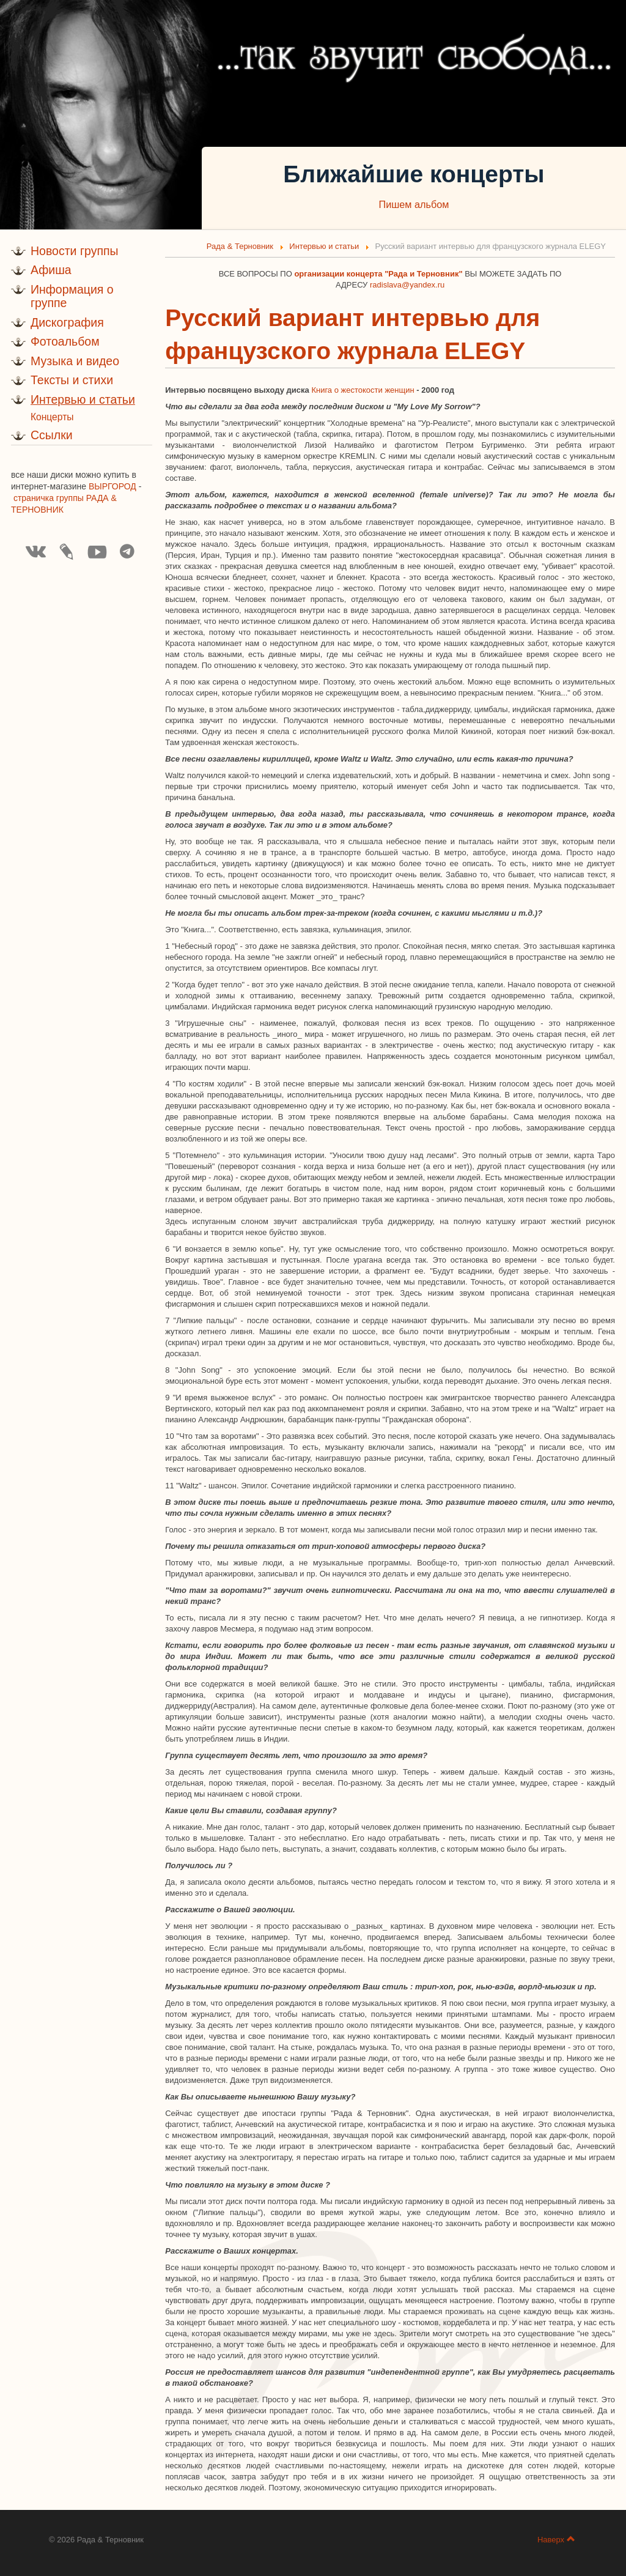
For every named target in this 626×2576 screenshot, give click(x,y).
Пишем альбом (413, 204)
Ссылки (52, 435)
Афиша (51, 270)
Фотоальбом (65, 341)
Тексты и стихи (72, 380)
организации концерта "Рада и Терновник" (378, 273)
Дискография (67, 322)
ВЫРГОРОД (112, 486)
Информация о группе (72, 296)
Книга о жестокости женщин (362, 390)
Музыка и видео (75, 361)
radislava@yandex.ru (407, 284)
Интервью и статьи (83, 399)
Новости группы (75, 251)
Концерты (52, 417)
